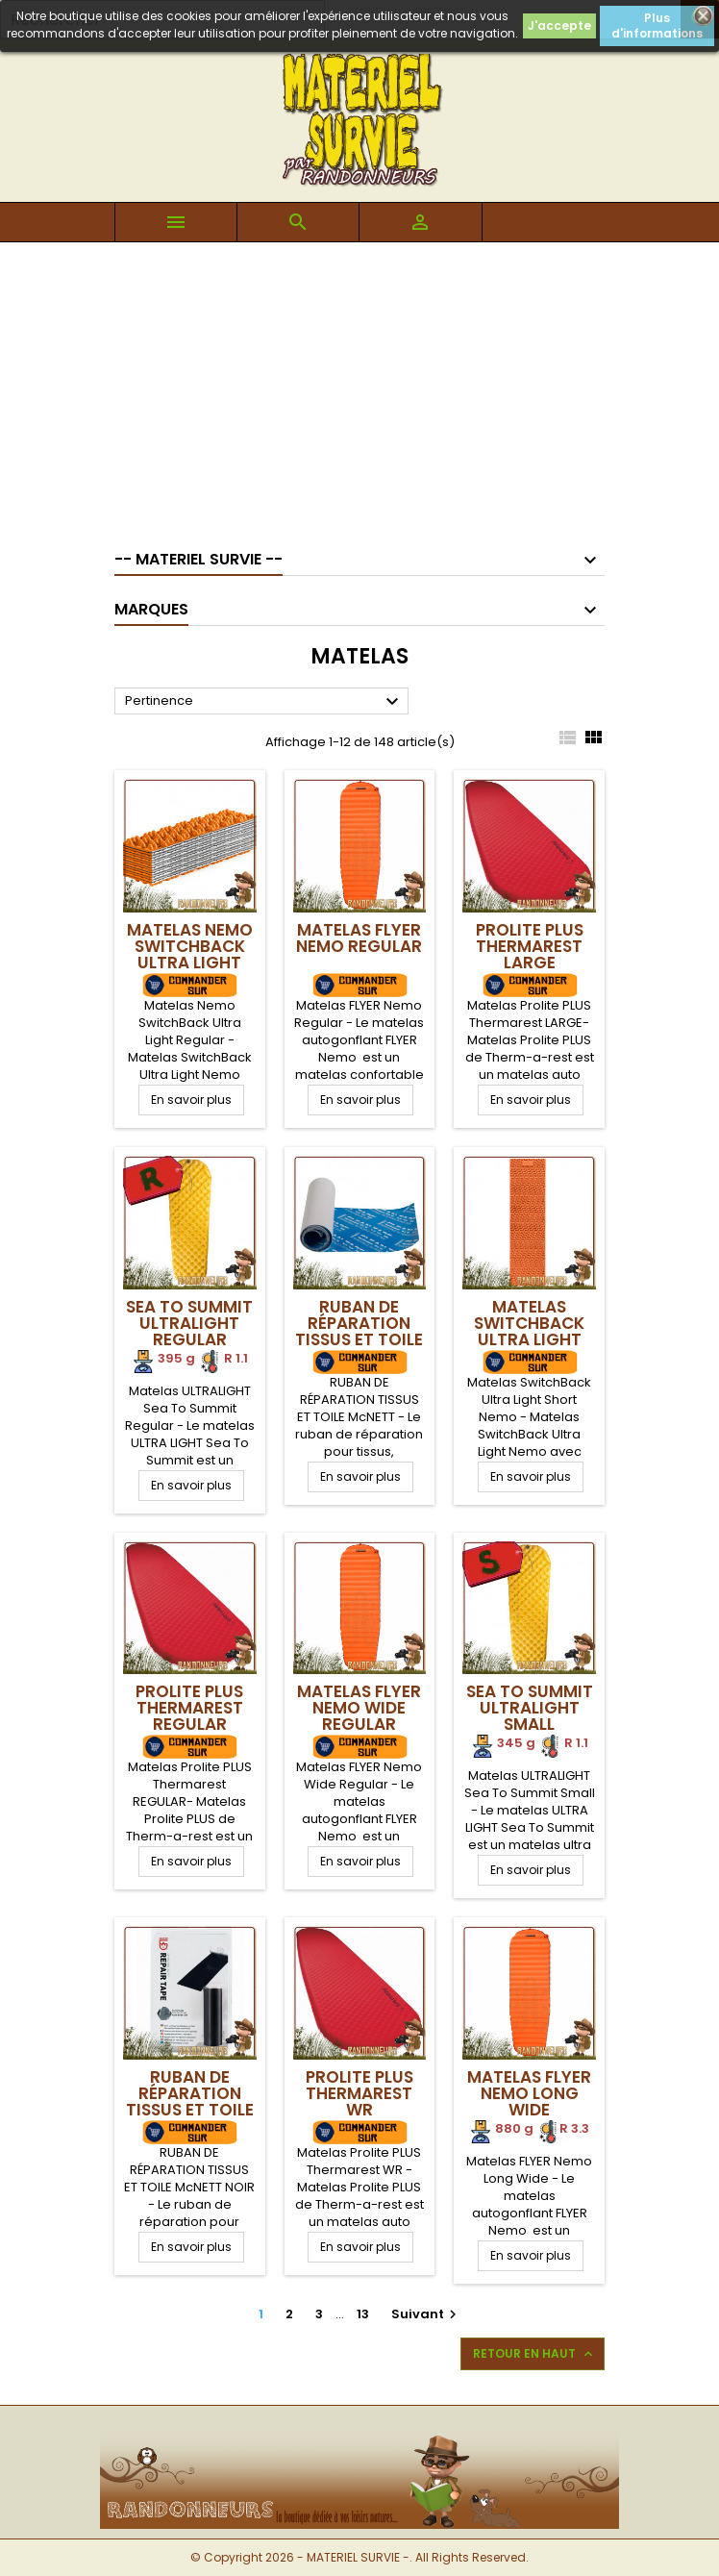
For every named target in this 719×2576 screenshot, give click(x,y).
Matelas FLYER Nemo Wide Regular (359, 1708)
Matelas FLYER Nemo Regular (359, 938)
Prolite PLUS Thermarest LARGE (529, 946)
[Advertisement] (359, 386)
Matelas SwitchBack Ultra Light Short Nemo (529, 1331)
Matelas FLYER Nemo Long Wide (529, 2093)
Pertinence (264, 701)
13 (363, 2314)
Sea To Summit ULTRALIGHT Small (529, 1708)
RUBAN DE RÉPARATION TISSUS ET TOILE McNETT (359, 1331)
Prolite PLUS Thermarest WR (359, 2093)
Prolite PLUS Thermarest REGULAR (189, 1708)
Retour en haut (534, 2354)
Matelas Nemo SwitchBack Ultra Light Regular (190, 954)
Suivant (426, 2314)
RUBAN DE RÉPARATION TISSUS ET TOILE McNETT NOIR (190, 2101)
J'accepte (559, 25)
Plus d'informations (657, 25)
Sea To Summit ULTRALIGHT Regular (189, 1323)
